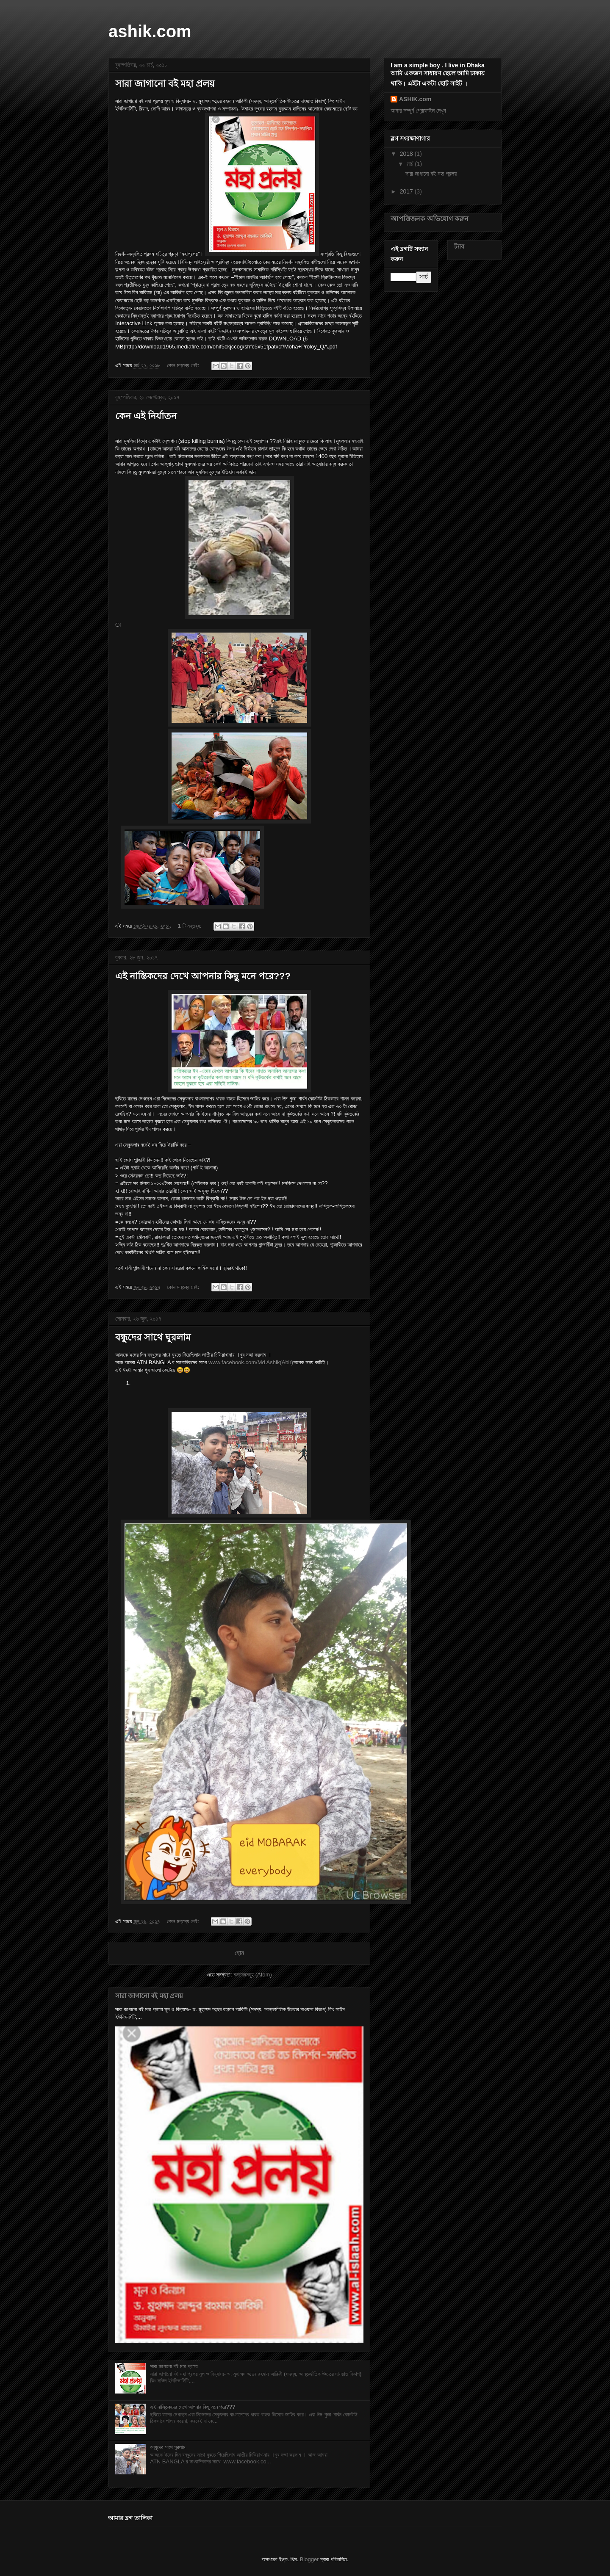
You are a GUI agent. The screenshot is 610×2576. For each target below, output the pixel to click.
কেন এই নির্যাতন (146, 416)
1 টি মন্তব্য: (190, 926)
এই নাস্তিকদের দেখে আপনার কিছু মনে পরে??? (203, 976)
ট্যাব (459, 246)
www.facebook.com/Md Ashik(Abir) (250, 1362)
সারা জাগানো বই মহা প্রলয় (165, 83)
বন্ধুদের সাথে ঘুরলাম (153, 1337)
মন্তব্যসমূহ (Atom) (252, 1974)
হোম (239, 1953)
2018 (407, 153)
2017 (407, 191)
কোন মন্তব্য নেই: (184, 365)
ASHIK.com (415, 99)
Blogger (309, 2559)
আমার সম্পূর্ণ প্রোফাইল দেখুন (418, 110)
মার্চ (411, 163)
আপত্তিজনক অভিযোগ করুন (430, 218)
